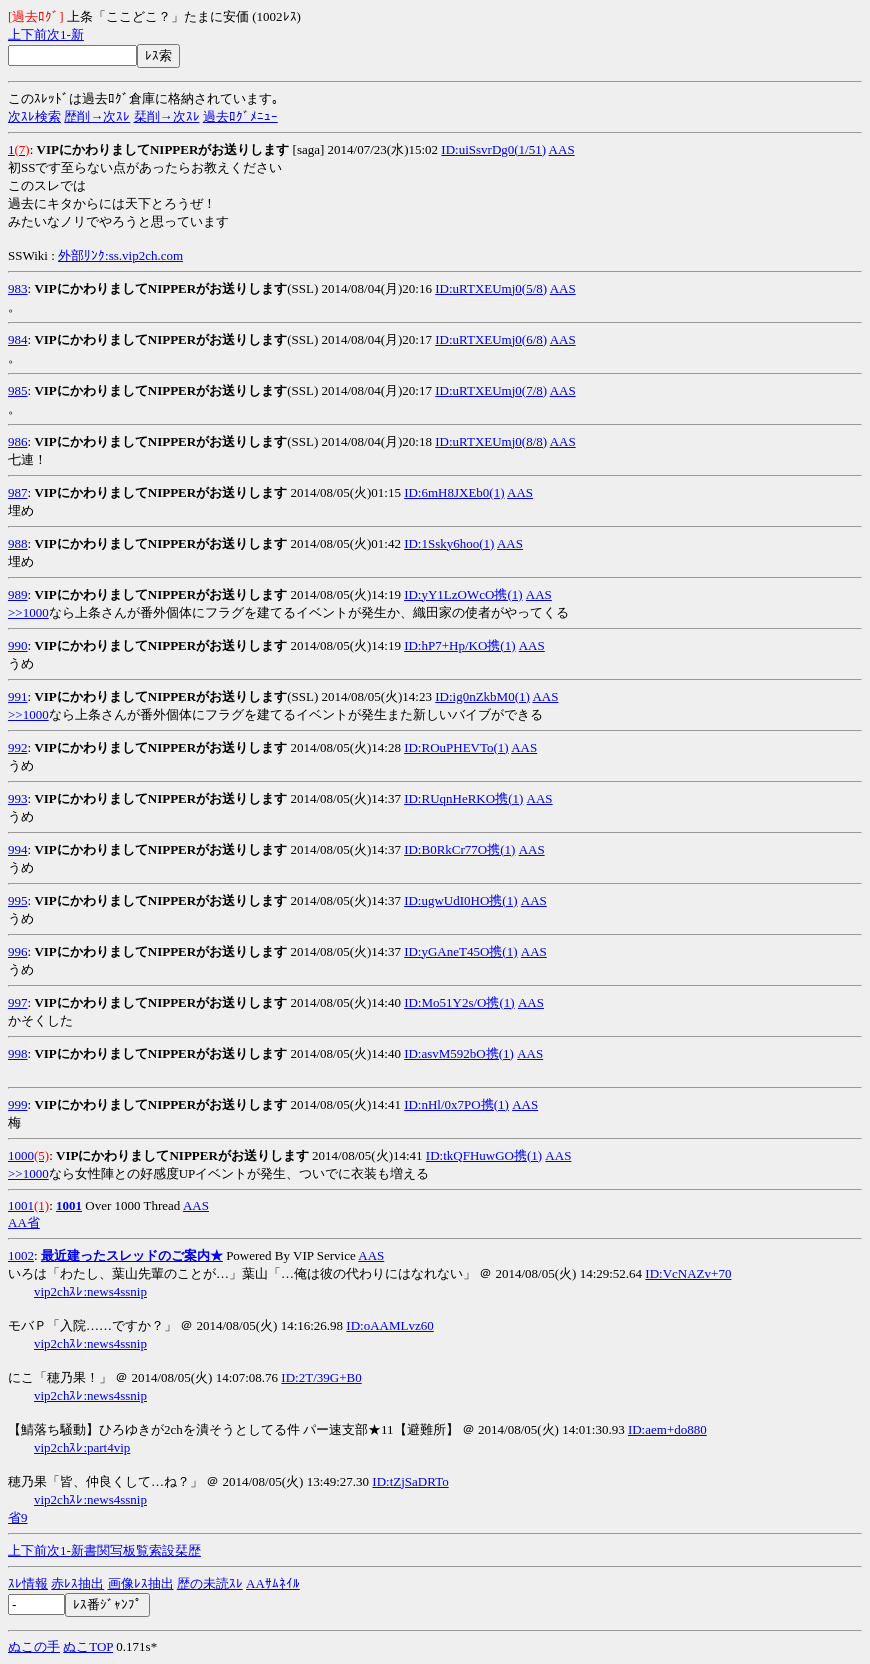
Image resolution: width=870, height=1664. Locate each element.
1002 (21, 1255)
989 (18, 594)
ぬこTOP (88, 1646)
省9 (18, 1517)
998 (18, 1053)
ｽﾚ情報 (28, 1583)
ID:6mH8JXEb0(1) (454, 492)
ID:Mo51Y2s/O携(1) (459, 1002)
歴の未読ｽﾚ (210, 1583)
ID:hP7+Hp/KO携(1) (459, 645)
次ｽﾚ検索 (34, 116)
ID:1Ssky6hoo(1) (449, 543)
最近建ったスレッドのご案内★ (132, 1255)
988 (18, 543)
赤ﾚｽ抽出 (77, 1583)
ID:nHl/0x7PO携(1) (456, 1104)
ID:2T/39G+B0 (321, 1377)
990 (18, 645)
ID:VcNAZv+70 (688, 1273)
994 (18, 849)
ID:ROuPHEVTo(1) (456, 747)
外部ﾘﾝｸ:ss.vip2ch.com (120, 255)
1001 (21, 1205)
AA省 (24, 1222)
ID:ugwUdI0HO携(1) (460, 900)
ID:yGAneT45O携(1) (460, 951)
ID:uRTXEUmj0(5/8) (491, 288)
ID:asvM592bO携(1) (459, 1053)
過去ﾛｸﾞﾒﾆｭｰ (240, 116)
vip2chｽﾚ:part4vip (82, 1447)
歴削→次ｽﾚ (97, 116)
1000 (21, 1155)
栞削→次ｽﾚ (167, 116)
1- (65, 34)
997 (18, 1002)
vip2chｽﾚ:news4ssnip (90, 1291)
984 (18, 339)
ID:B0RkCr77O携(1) (459, 849)
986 (18, 441)
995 (18, 900)
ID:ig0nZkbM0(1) (482, 696)
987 (18, 492)
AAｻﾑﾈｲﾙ (273, 1583)
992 (18, 747)
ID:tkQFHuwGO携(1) (484, 1155)
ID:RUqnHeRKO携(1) (463, 798)
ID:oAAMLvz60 (389, 1325)
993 (18, 798)
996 (18, 951)
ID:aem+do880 (667, 1429)
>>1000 (28, 612)
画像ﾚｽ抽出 (141, 1583)
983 (18, 288)
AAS (562, 149)
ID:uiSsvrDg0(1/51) (493, 149)
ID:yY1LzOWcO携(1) (463, 594)
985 (18, 390)
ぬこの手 (34, 1646)
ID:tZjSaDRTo (410, 1481)
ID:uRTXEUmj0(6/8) (491, 339)
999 (18, 1104)
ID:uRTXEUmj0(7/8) (491, 390)
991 (18, 696)
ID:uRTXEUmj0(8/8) (491, 441)
